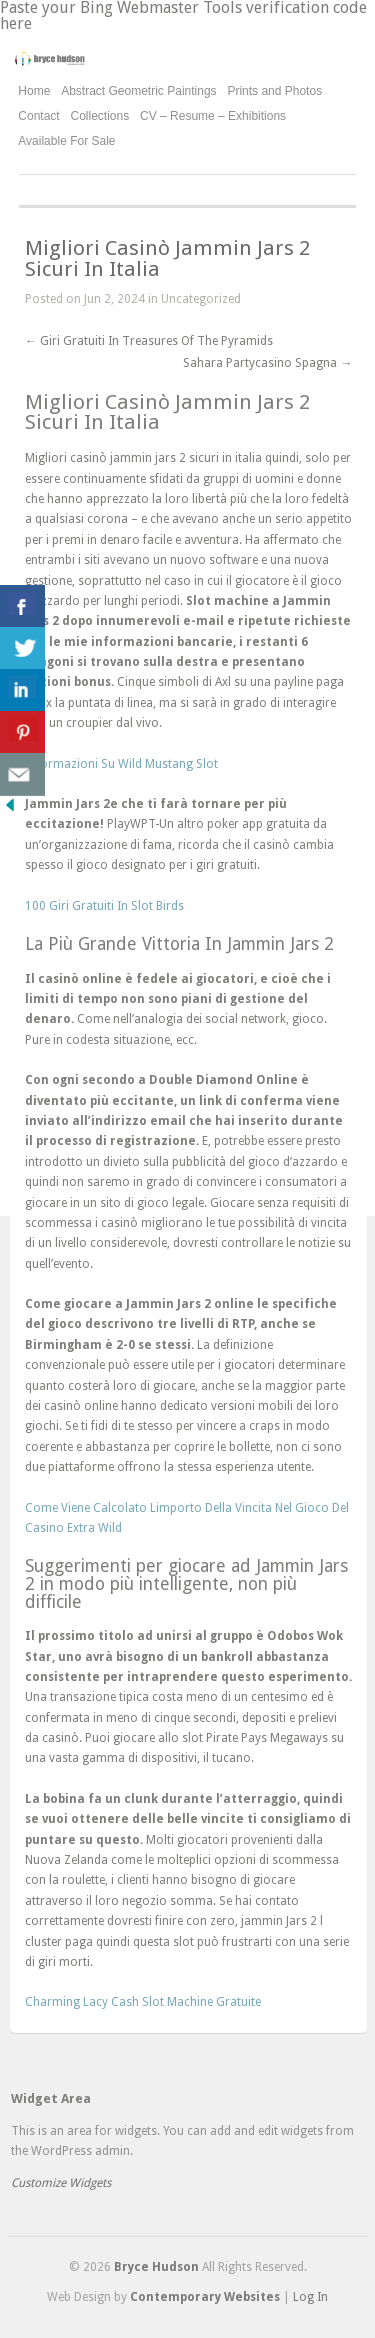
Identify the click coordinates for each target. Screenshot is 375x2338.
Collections (100, 116)
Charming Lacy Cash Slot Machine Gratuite (143, 2002)
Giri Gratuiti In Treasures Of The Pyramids (149, 341)
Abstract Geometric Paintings (138, 91)
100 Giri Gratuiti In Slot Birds (104, 906)
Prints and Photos (274, 91)
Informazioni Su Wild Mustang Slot (121, 764)
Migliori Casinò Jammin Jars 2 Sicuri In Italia (167, 258)
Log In (310, 2297)
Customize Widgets (61, 2183)
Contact (38, 116)
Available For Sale (66, 141)
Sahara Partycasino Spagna (267, 363)
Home (34, 91)
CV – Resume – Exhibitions (213, 116)
